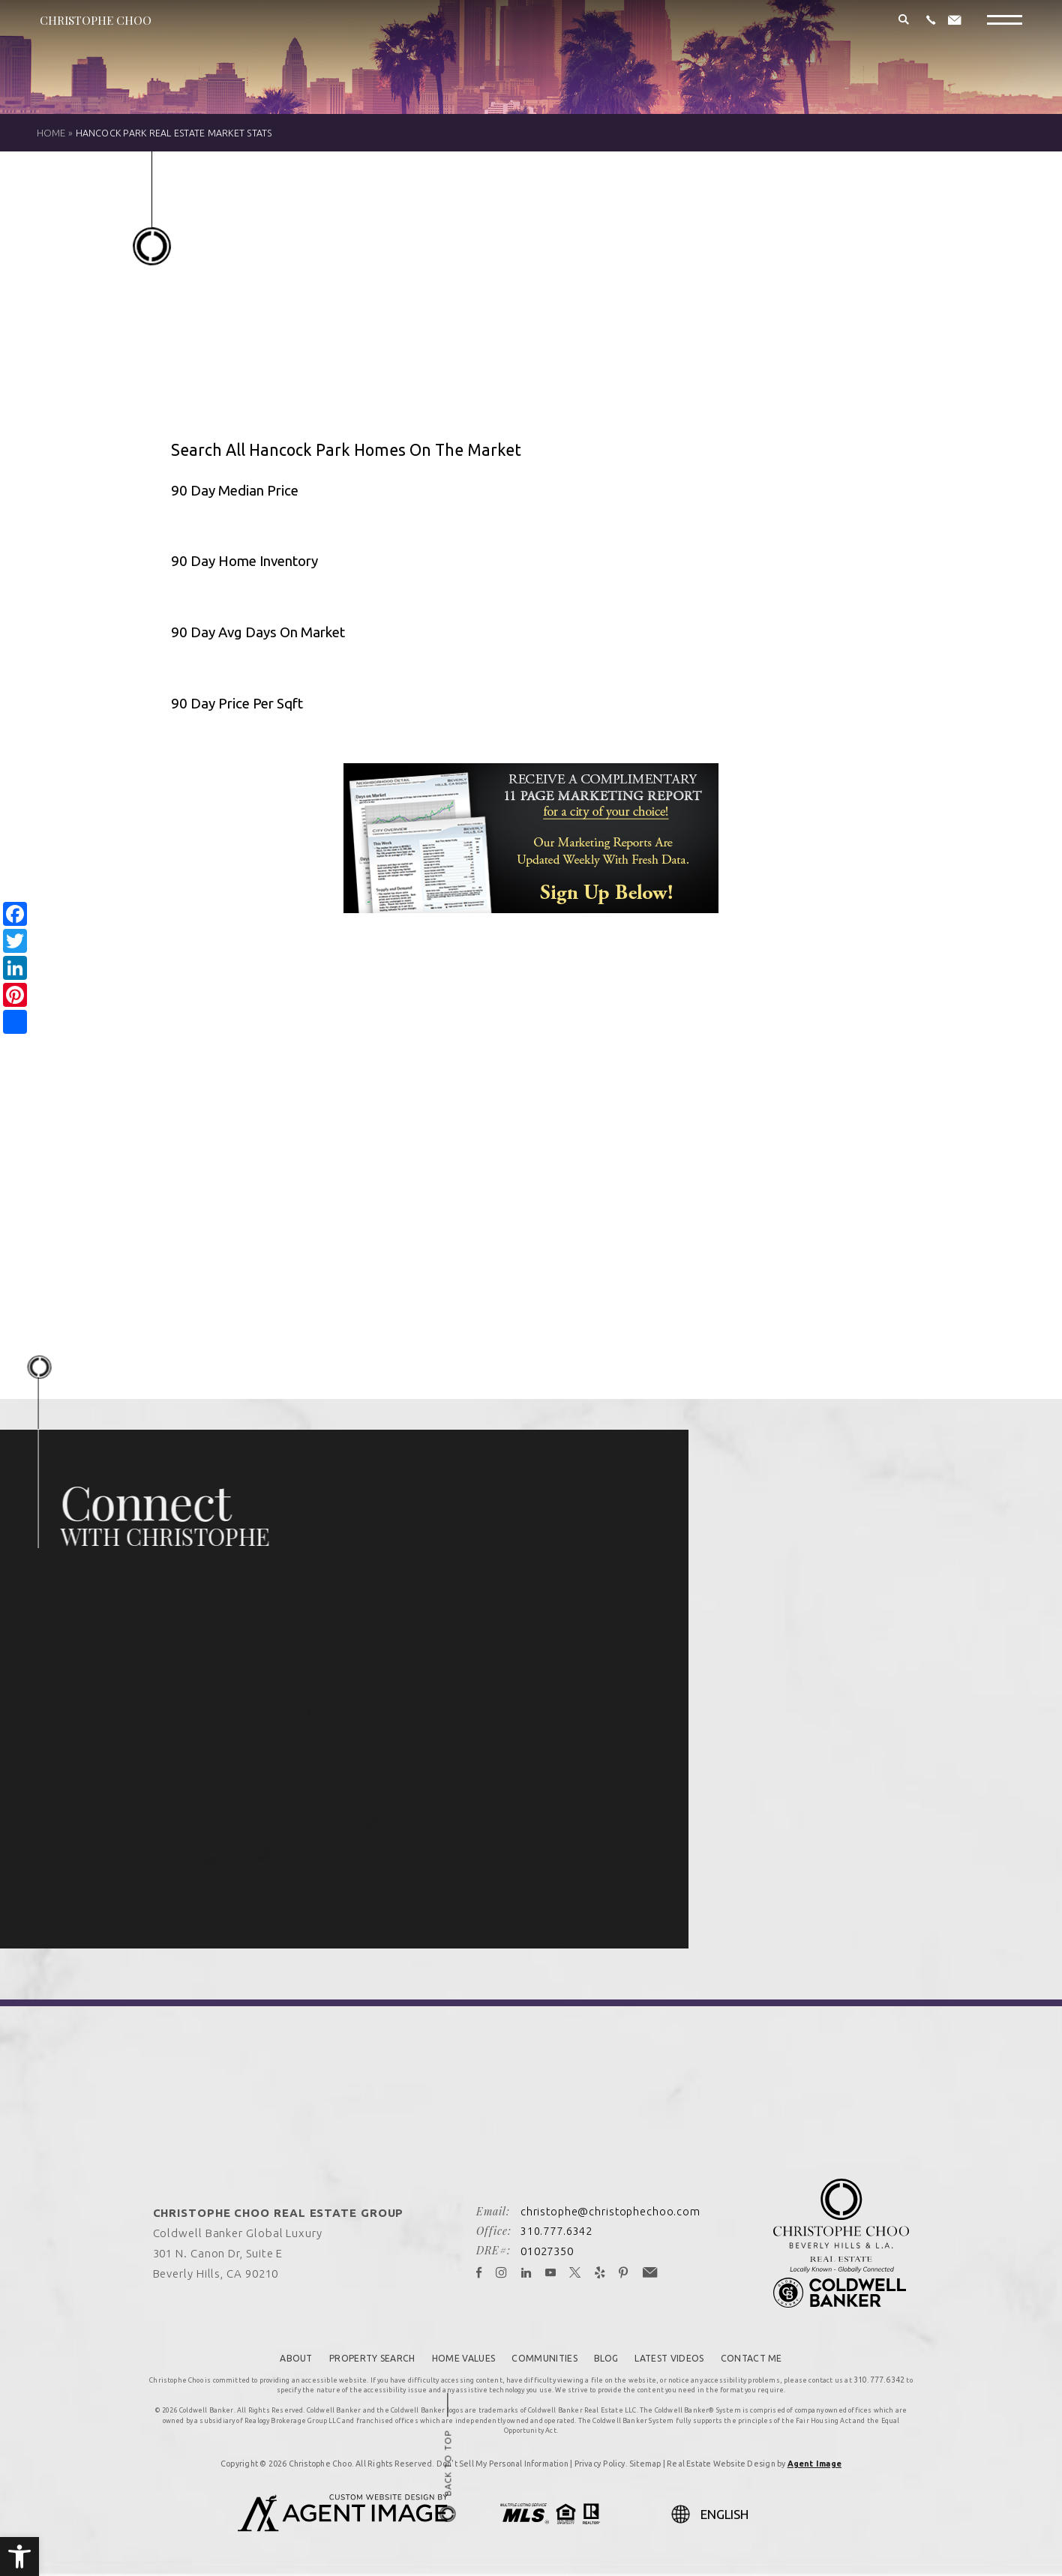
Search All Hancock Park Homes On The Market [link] (365, 449)
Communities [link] (544, 2352)
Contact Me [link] (766, 2352)
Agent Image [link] (814, 2456)
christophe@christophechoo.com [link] (610, 2206)
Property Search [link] (362, 2352)
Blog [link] (610, 2352)
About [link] (280, 2352)
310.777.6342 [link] (555, 2227)
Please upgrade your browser (531, 1106)
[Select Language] (770, 2506)
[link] (19, 2556)
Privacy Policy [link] (600, 2456)
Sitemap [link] (645, 2456)
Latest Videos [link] (678, 2352)
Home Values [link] (459, 2352)
